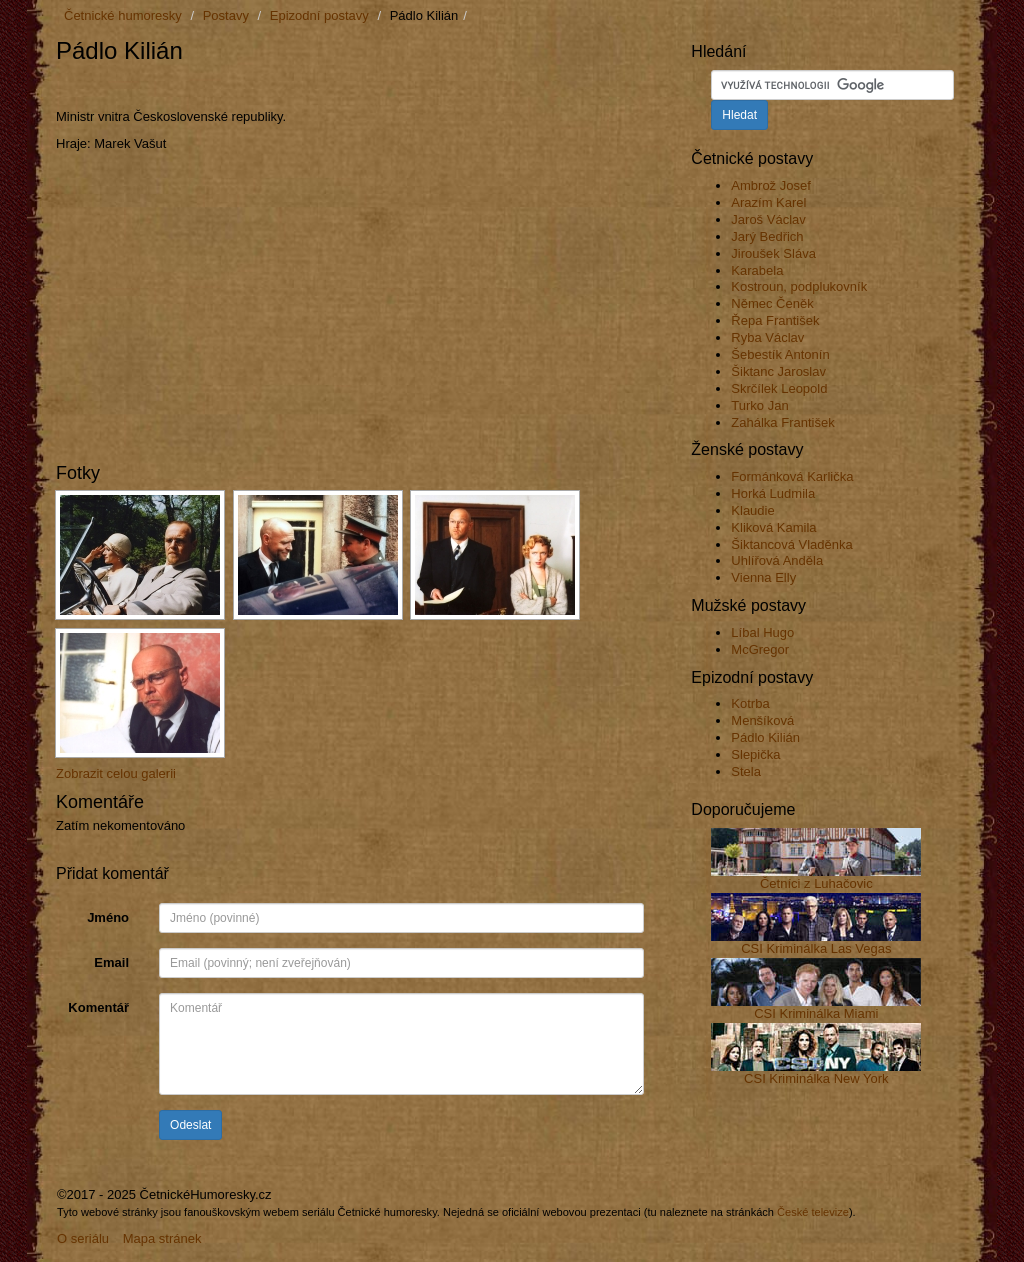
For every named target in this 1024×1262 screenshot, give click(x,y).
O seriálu (83, 1238)
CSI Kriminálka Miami (816, 1013)
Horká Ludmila (773, 493)
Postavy (226, 15)
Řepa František (775, 320)
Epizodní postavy (319, 15)
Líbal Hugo (762, 632)
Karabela (757, 270)
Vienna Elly (763, 577)
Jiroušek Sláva (773, 253)
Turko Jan (759, 405)
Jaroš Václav (768, 219)
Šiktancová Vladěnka (791, 544)
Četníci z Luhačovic (816, 883)
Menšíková (762, 720)
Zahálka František (782, 422)
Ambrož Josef (770, 185)
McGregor (760, 649)
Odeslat (190, 1125)
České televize (813, 1212)
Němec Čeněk (772, 303)
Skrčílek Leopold (779, 388)
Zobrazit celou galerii (116, 773)
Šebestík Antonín (780, 354)
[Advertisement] (290, 86)
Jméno (108, 917)
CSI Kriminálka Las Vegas (816, 948)
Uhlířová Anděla (777, 560)
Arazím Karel (768, 202)
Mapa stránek (162, 1238)
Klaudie (752, 510)
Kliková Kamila (773, 527)
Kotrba (750, 703)
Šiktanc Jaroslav (778, 371)
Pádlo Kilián (765, 737)
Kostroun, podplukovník (799, 286)
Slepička (755, 754)
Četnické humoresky (123, 15)
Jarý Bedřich (767, 236)
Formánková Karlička (792, 476)
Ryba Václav (767, 337)
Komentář (98, 1007)
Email (111, 962)
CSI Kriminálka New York (816, 1078)
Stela (746, 771)
